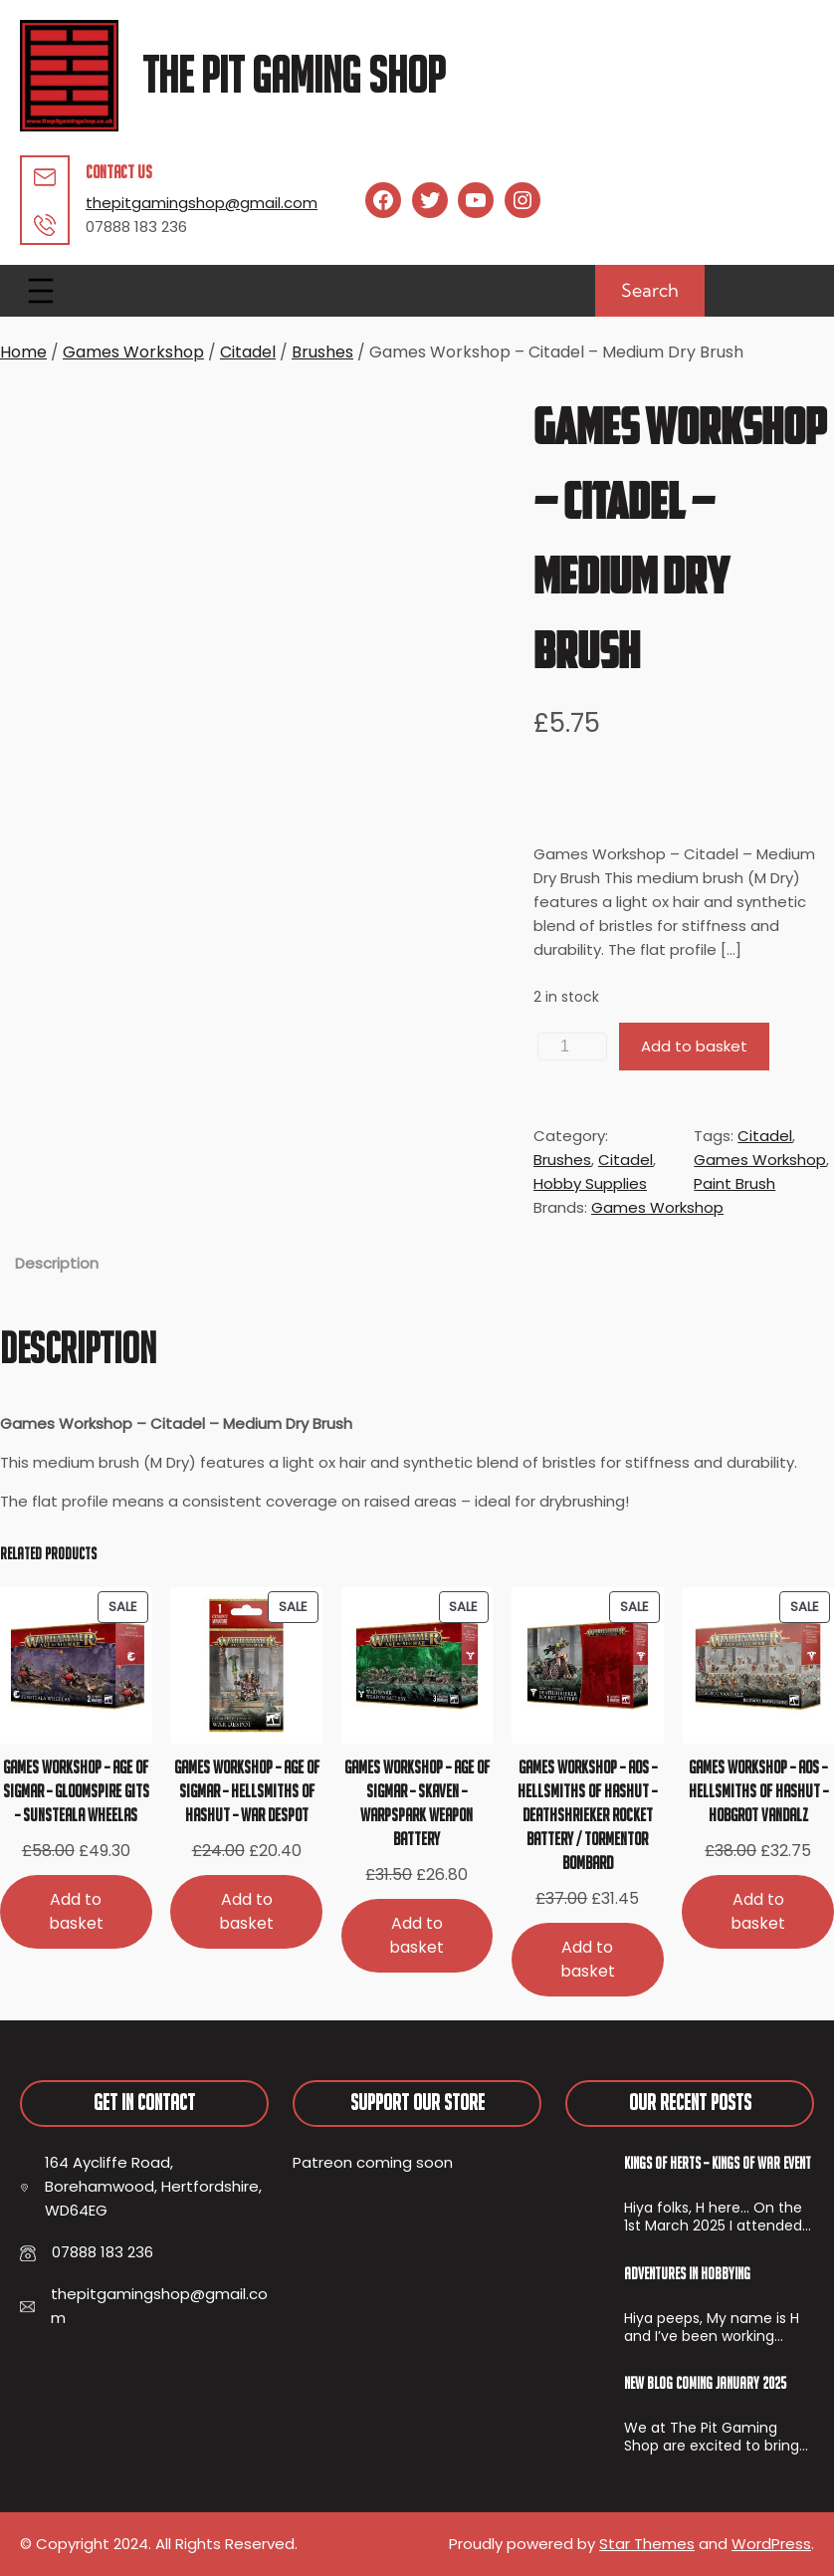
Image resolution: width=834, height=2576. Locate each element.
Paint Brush (734, 1183)
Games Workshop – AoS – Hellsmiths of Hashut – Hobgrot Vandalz (758, 1790)
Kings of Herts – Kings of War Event (717, 2163)
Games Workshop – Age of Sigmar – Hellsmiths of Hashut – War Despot (246, 1790)
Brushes (322, 352)
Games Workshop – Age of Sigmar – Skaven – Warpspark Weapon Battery (417, 1802)
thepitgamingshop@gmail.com (201, 202)
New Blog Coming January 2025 (705, 2383)
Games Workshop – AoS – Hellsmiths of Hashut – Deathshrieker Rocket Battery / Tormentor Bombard (587, 1814)
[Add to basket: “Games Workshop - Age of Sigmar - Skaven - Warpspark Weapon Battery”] (417, 1935)
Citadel (248, 352)
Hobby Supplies (590, 1183)
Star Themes (647, 2543)
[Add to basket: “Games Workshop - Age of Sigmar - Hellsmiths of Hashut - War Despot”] (246, 1911)
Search (650, 290)
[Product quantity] (572, 1046)
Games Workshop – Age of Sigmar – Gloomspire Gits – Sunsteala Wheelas (76, 1790)
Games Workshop (133, 352)
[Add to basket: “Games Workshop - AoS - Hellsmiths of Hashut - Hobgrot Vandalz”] (758, 1911)
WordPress (771, 2543)
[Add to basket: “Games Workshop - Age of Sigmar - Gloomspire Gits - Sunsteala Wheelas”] (76, 1911)
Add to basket (694, 1046)
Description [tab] (57, 1263)
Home (23, 352)
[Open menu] (41, 291)
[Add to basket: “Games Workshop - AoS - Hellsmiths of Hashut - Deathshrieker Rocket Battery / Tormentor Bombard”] (588, 1959)
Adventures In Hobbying (687, 2273)
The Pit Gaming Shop (293, 75)
